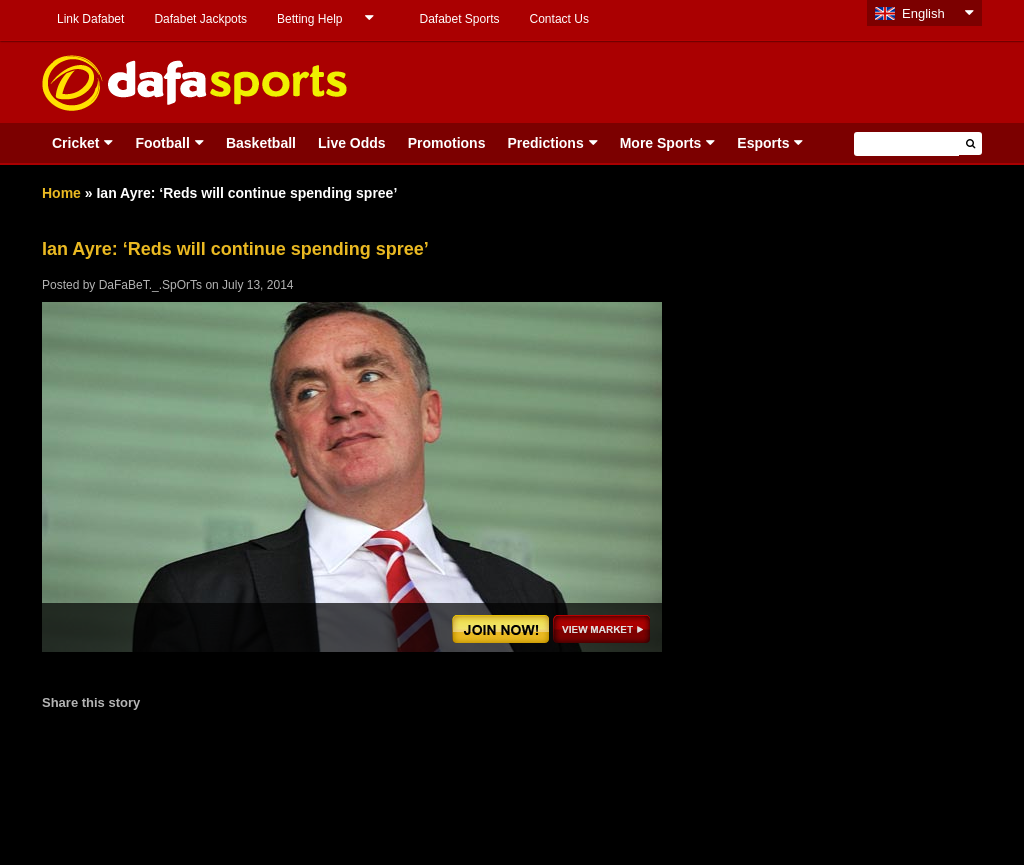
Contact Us (559, 19)
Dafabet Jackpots (200, 19)
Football (162, 143)
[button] (970, 143)
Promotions (447, 143)
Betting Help (309, 19)
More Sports (661, 143)
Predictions (545, 143)
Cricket (75, 143)
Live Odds (352, 143)
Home (61, 193)
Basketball (261, 143)
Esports (763, 143)
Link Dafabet (90, 19)
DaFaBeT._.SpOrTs (150, 285)
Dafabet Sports (459, 19)
